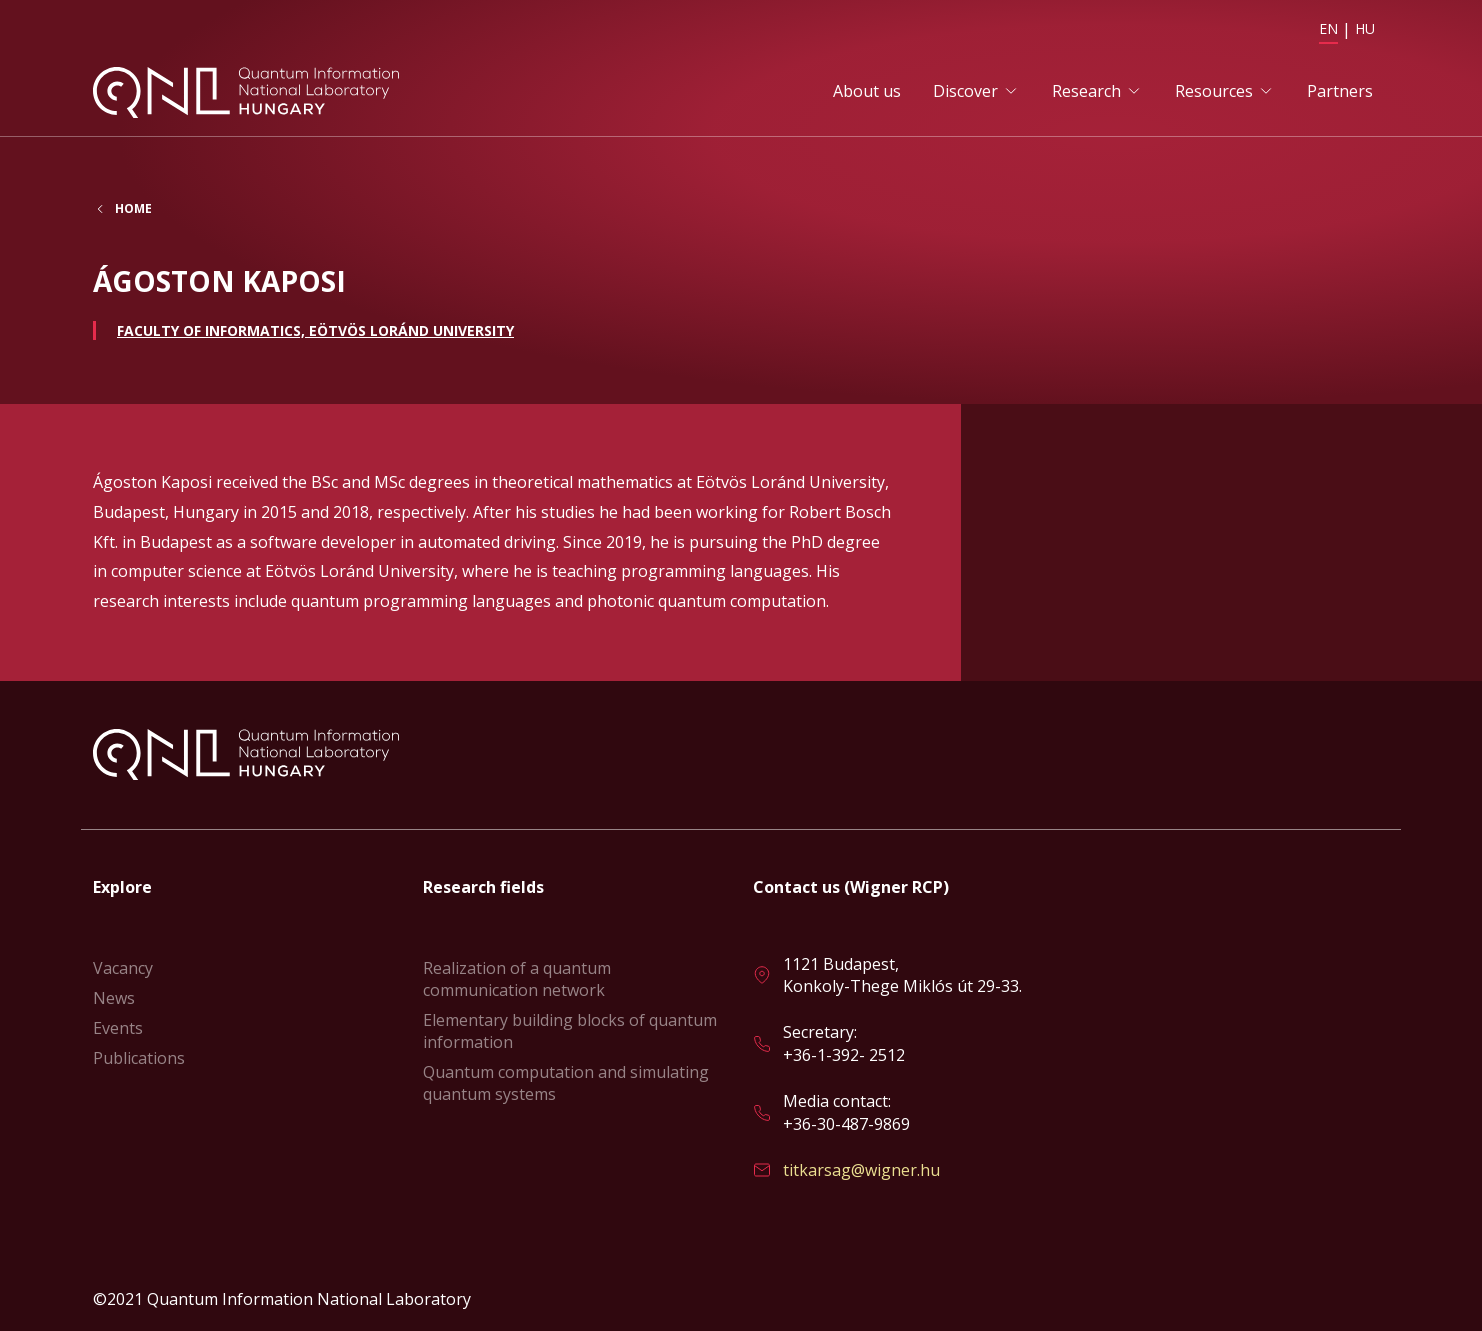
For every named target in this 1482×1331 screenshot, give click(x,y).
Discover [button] (965, 91)
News (114, 998)
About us (867, 91)
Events (118, 1028)
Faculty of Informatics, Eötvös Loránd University (315, 330)
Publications (139, 1058)
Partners (1340, 91)
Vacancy (123, 968)
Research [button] (1086, 91)
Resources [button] (1214, 91)
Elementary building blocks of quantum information (570, 1031)
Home (133, 209)
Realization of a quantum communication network (517, 979)
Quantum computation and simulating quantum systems (566, 1083)
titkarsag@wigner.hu (861, 1170)
